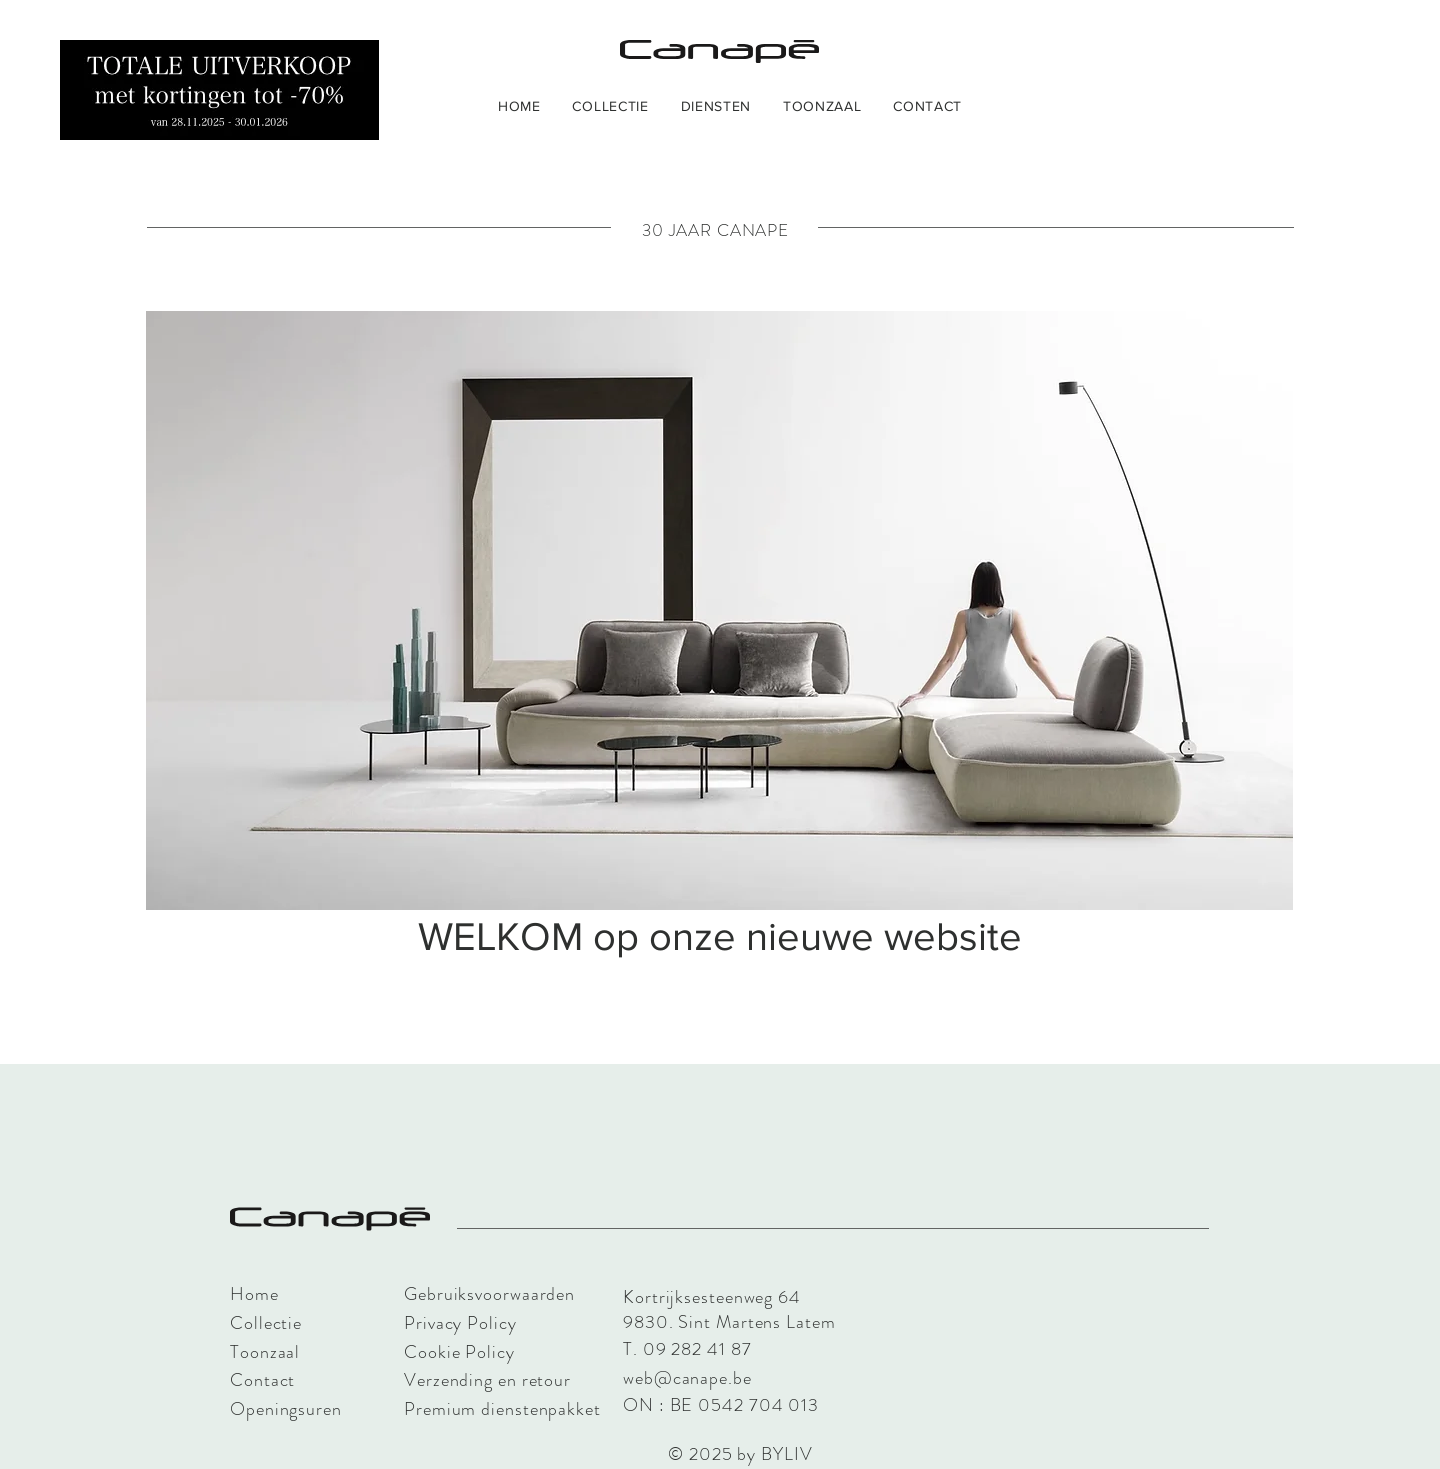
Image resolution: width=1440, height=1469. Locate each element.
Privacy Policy (460, 1323)
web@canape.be (687, 1378)
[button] (611, 106)
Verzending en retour (487, 1380)
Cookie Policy (459, 1352)
